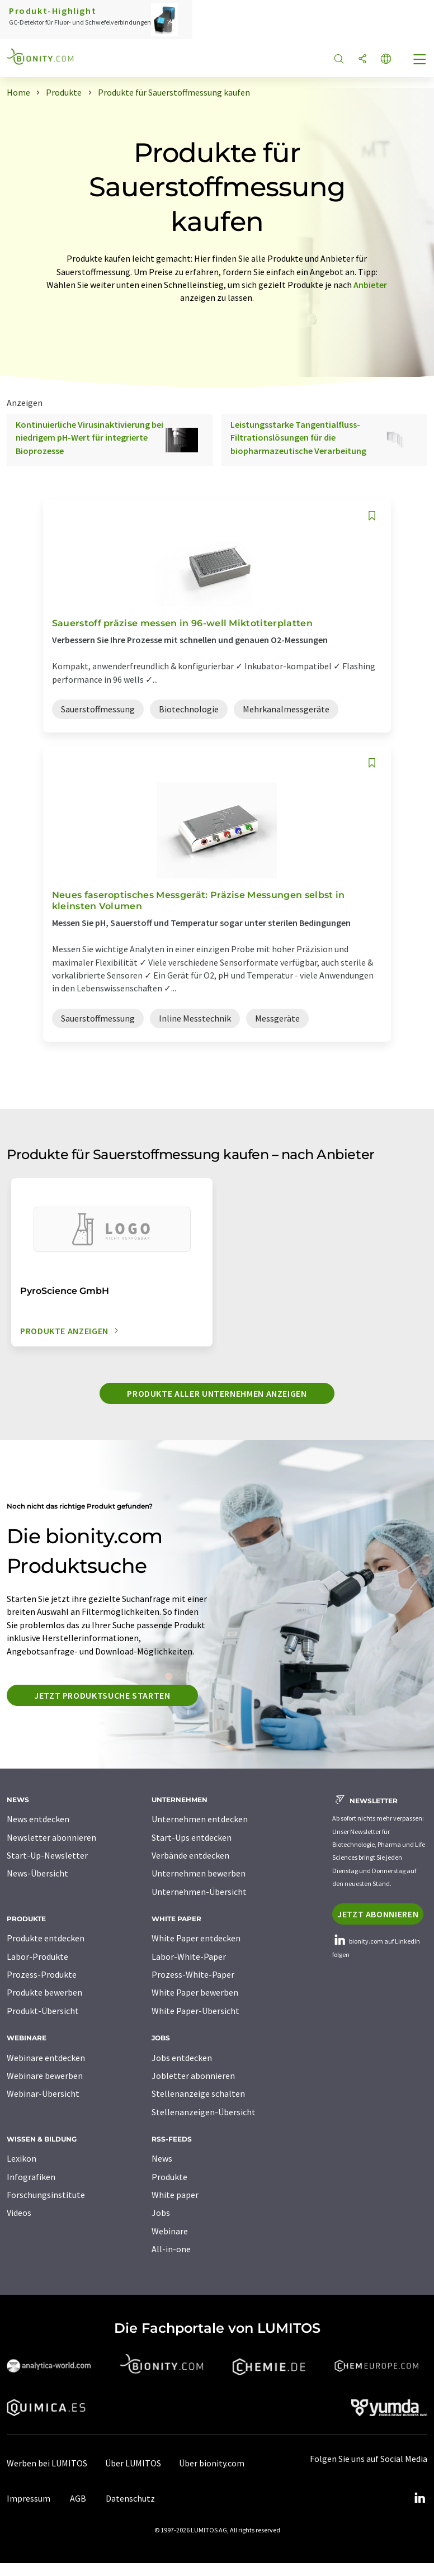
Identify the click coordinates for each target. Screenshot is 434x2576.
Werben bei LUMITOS (47, 2463)
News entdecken (38, 1819)
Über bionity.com (211, 2463)
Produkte (169, 2176)
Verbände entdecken (190, 1855)
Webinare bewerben (45, 2075)
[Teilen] (362, 59)
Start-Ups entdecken (192, 1837)
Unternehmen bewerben (199, 1873)
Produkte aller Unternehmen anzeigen (216, 1393)
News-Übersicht (37, 1873)
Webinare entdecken (46, 2057)
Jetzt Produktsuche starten (102, 1695)
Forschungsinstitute (46, 2194)
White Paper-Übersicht (195, 2010)
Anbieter (370, 284)
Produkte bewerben (44, 1992)
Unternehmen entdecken (200, 1819)
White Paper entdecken (196, 1938)
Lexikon (21, 2158)
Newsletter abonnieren (51, 1837)
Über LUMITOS (133, 2463)
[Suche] (339, 59)
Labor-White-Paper (189, 1956)
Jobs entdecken (182, 2057)
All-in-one (171, 2248)
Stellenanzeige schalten (198, 2093)
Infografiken (31, 2176)
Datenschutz (130, 2498)
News (162, 2158)
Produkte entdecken (45, 1938)
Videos (19, 2212)
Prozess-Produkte (42, 1974)
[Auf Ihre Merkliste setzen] (372, 516)
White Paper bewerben (195, 1992)
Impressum (28, 2498)
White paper (175, 2194)
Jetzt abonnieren (377, 1914)
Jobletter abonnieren (193, 2075)
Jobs (161, 2212)
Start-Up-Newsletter (47, 1855)
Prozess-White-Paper (193, 1974)
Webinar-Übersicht (43, 2093)
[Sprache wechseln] (386, 59)
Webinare (170, 2231)
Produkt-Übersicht (43, 2010)
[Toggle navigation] (420, 60)
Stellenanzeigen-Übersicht (204, 2111)
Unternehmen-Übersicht (199, 1891)
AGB (78, 2498)
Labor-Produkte (37, 1956)
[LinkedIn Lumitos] (419, 2498)
